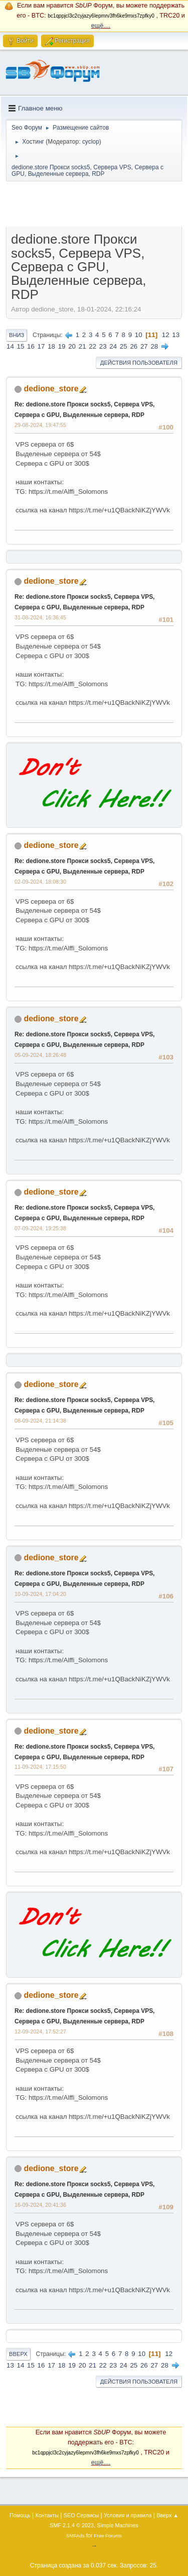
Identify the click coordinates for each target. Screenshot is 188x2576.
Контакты (47, 2515)
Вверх (18, 2354)
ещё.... (101, 25)
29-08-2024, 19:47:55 (40, 425)
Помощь (20, 2515)
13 (175, 335)
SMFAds (75, 2535)
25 (123, 346)
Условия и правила (127, 2515)
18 (51, 346)
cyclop (90, 141)
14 (10, 346)
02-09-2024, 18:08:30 (40, 882)
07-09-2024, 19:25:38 (40, 1228)
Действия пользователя (138, 363)
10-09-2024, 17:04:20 (40, 1594)
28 (154, 346)
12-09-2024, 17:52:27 (40, 2031)
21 (82, 346)
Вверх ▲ (167, 2515)
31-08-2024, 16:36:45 (40, 617)
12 (165, 335)
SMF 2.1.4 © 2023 (72, 2525)
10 (138, 335)
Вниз (16, 335)
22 (92, 346)
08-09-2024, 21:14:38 (40, 1421)
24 (113, 346)
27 (144, 346)
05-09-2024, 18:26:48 (40, 1055)
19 (62, 346)
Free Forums (108, 2535)
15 (21, 346)
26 (133, 346)
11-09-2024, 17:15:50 (40, 1767)
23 (103, 346)
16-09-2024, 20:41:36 (40, 2205)
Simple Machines (117, 2525)
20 (72, 346)
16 (31, 346)
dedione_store (51, 388)
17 (41, 346)
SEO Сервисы (81, 2515)
